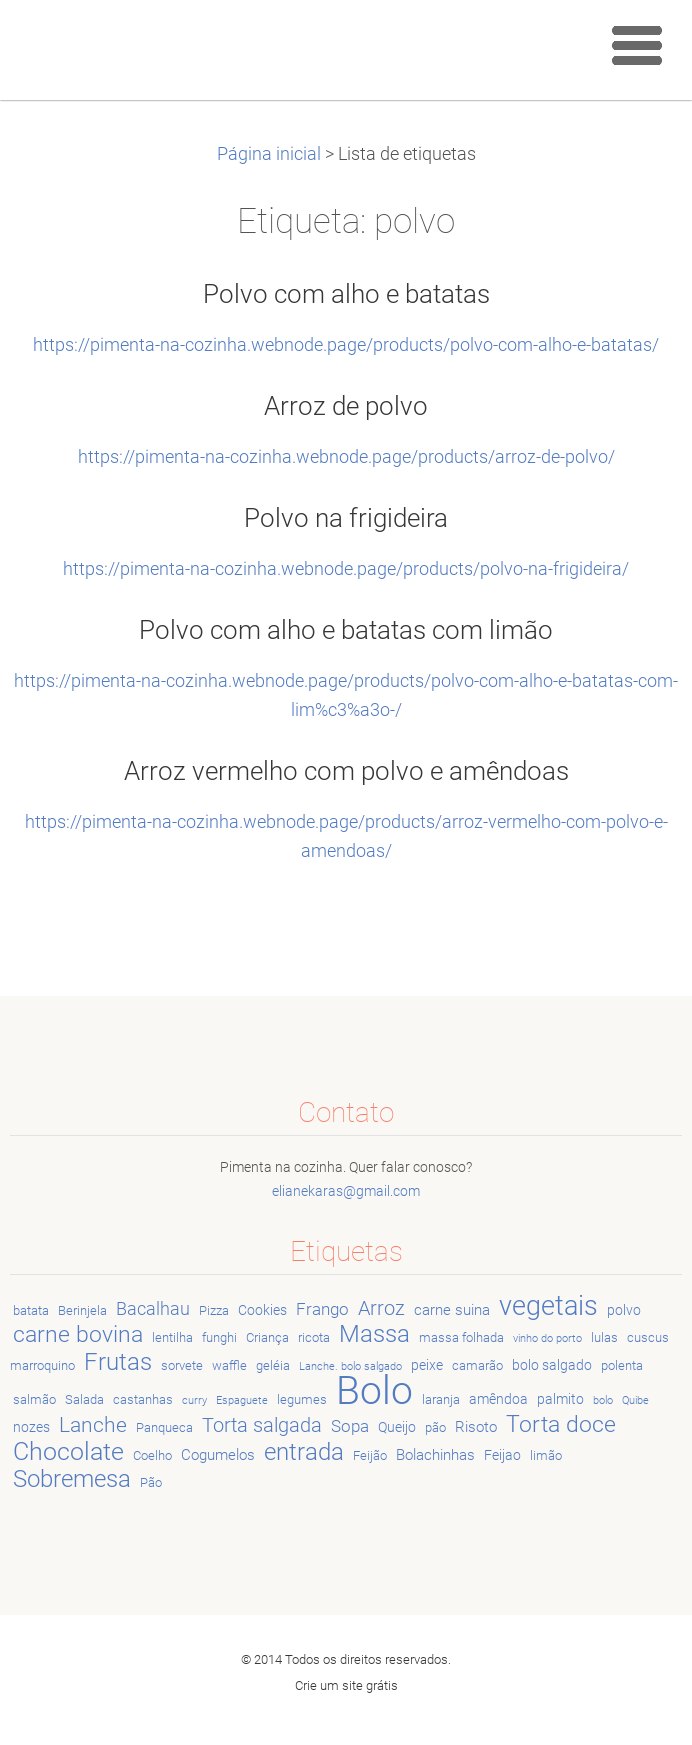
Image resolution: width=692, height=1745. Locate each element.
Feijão (370, 1455)
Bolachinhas (435, 1455)
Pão (151, 1482)
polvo (624, 1310)
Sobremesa (72, 1479)
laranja (441, 1399)
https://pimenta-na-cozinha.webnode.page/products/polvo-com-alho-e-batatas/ (346, 345)
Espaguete (242, 1400)
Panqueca (164, 1427)
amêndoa (498, 1399)
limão (546, 1455)
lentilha (172, 1337)
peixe (427, 1365)
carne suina (452, 1310)
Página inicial (269, 154)
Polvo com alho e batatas (346, 294)
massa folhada (461, 1337)
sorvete (182, 1365)
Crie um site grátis (346, 1685)
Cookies (262, 1310)
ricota (314, 1337)
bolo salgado (552, 1365)
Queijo (397, 1427)
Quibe (635, 1400)
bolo (603, 1400)
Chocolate (68, 1451)
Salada (84, 1399)
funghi (219, 1337)
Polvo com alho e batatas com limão (346, 630)
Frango (322, 1309)
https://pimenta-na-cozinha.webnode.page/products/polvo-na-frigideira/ (346, 569)
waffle (229, 1365)
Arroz (381, 1308)
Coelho (152, 1455)
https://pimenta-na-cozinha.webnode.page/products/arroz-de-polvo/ (346, 457)
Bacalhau (153, 1308)
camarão (477, 1365)
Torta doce (561, 1424)
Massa (374, 1334)
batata (31, 1310)
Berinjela (82, 1310)
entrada (304, 1452)
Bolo (374, 1390)
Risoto (476, 1427)
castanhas (143, 1399)
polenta (622, 1365)
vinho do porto (547, 1338)
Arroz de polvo (346, 406)
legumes (302, 1399)
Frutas (118, 1362)
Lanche (93, 1424)
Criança (267, 1337)
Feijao (502, 1455)
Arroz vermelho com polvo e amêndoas (346, 771)
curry (194, 1400)
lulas (604, 1337)
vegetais (548, 1306)
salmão (34, 1399)
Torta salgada (262, 1425)
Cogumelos (218, 1455)
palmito (560, 1399)
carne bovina (78, 1334)
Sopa (350, 1426)
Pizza (214, 1310)
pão (435, 1427)
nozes (31, 1427)
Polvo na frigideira (346, 518)
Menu (637, 45)
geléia (273, 1365)
